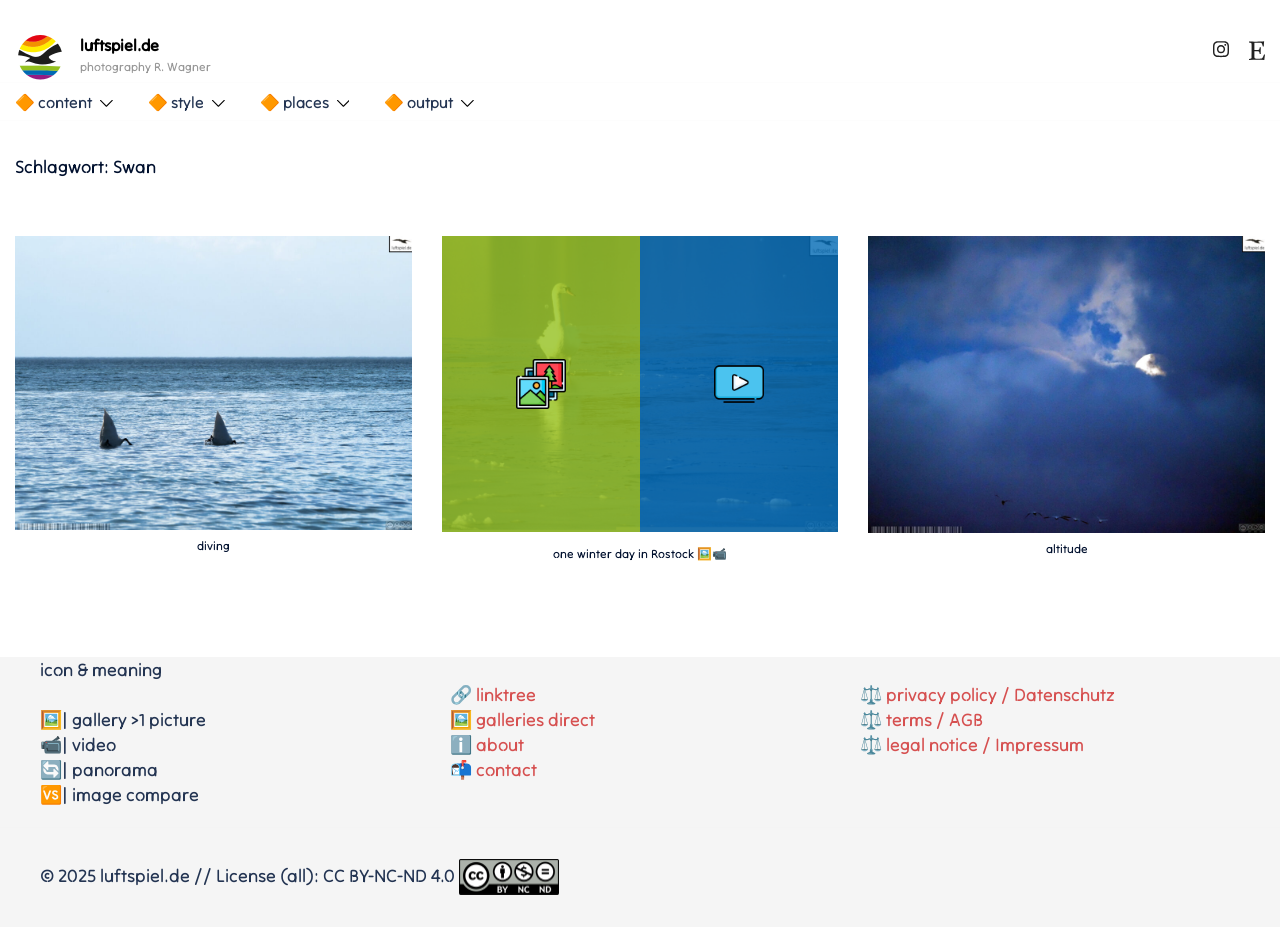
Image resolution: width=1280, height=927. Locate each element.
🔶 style (176, 102)
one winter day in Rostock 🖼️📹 (640, 553)
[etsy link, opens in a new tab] (1257, 45)
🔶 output (418, 102)
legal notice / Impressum (985, 744)
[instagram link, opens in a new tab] (1221, 45)
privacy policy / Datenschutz (1000, 694)
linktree (506, 694)
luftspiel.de (119, 45)
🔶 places (294, 102)
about (500, 744)
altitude (1067, 548)
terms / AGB (934, 719)
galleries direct (535, 719)
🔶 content (53, 102)
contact (506, 769)
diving (213, 545)
